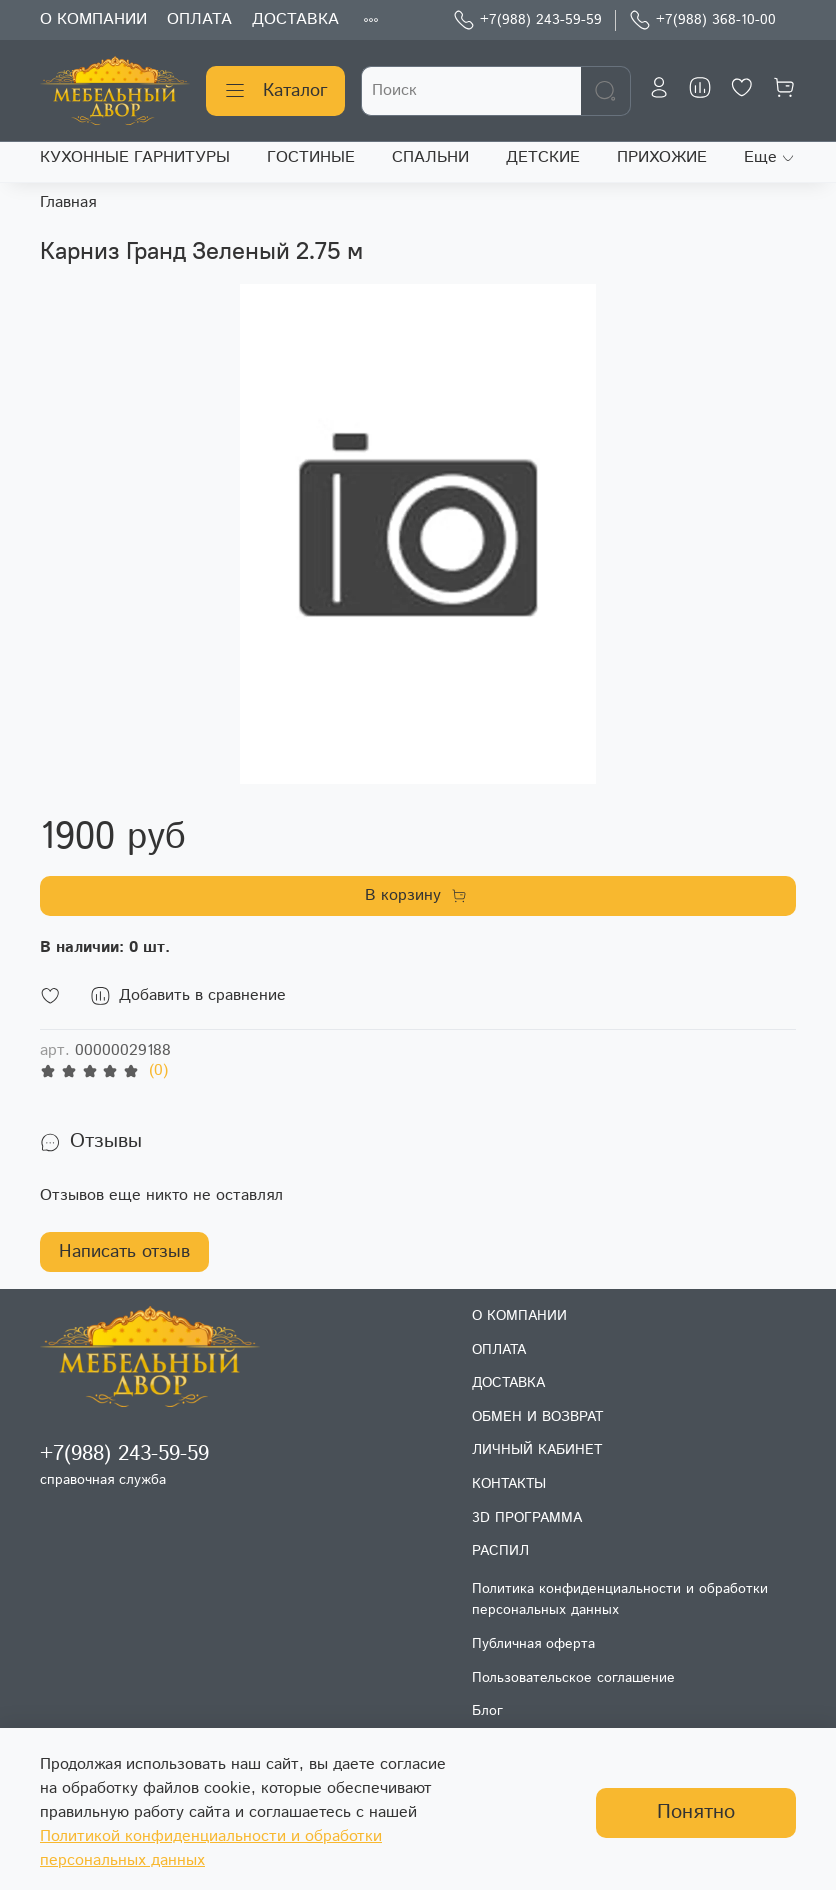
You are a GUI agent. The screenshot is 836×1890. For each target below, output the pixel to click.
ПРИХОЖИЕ (662, 157)
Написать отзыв (124, 1252)
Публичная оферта (533, 1644)
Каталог (275, 91)
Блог (487, 1711)
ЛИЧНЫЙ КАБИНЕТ (537, 1450)
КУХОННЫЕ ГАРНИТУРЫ (135, 157)
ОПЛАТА (199, 19)
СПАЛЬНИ (430, 157)
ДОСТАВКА (295, 19)
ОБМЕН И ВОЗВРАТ (537, 1417)
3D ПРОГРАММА (527, 1518)
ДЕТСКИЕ (543, 157)
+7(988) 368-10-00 (702, 20)
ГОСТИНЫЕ (311, 157)
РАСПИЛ (500, 1551)
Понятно (696, 1812)
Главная (68, 202)
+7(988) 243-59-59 (527, 20)
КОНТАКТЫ (509, 1484)
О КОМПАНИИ (93, 19)
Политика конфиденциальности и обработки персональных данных (620, 1600)
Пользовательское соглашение (573, 1678)
